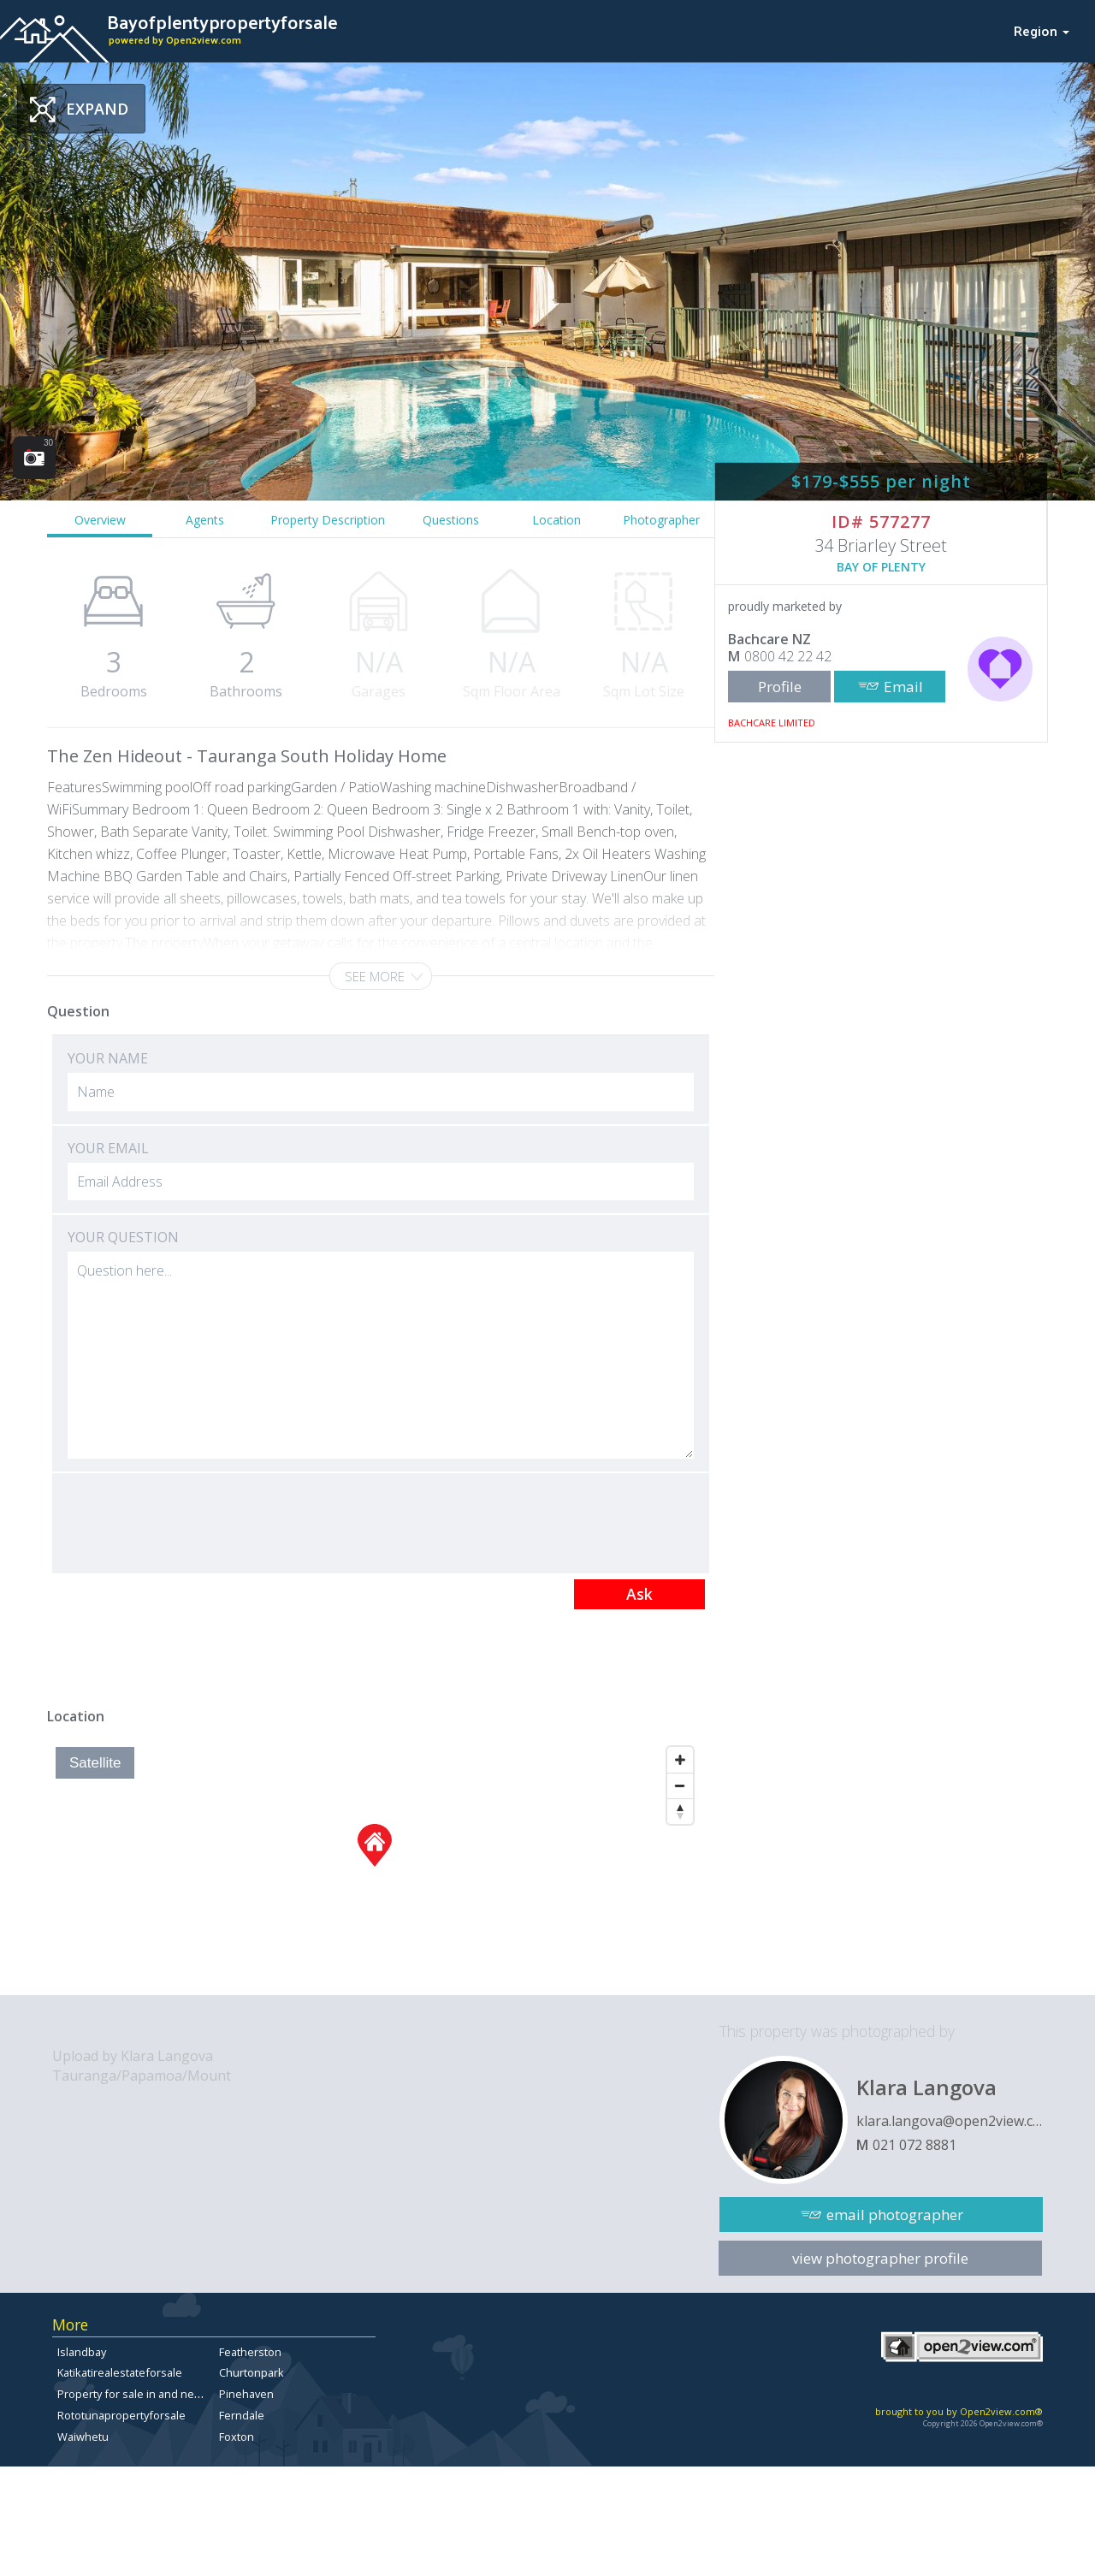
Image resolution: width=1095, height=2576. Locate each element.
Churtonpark (251, 2372)
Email (903, 686)
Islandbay (81, 2352)
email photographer (894, 2214)
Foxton (236, 2436)
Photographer (661, 520)
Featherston (250, 2352)
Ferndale (241, 2415)
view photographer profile (880, 2258)
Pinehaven (246, 2393)
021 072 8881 (914, 2144)
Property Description (327, 520)
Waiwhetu (83, 2436)
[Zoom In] (680, 1760)
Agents (205, 520)
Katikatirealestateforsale (119, 2372)
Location (556, 520)
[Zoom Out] (680, 1785)
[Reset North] (680, 1811)
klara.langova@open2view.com (949, 2120)
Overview (100, 520)
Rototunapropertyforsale (121, 2415)
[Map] (374, 1866)
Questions (451, 520)
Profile (780, 686)
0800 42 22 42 (788, 656)
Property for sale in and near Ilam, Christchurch (177, 2393)
